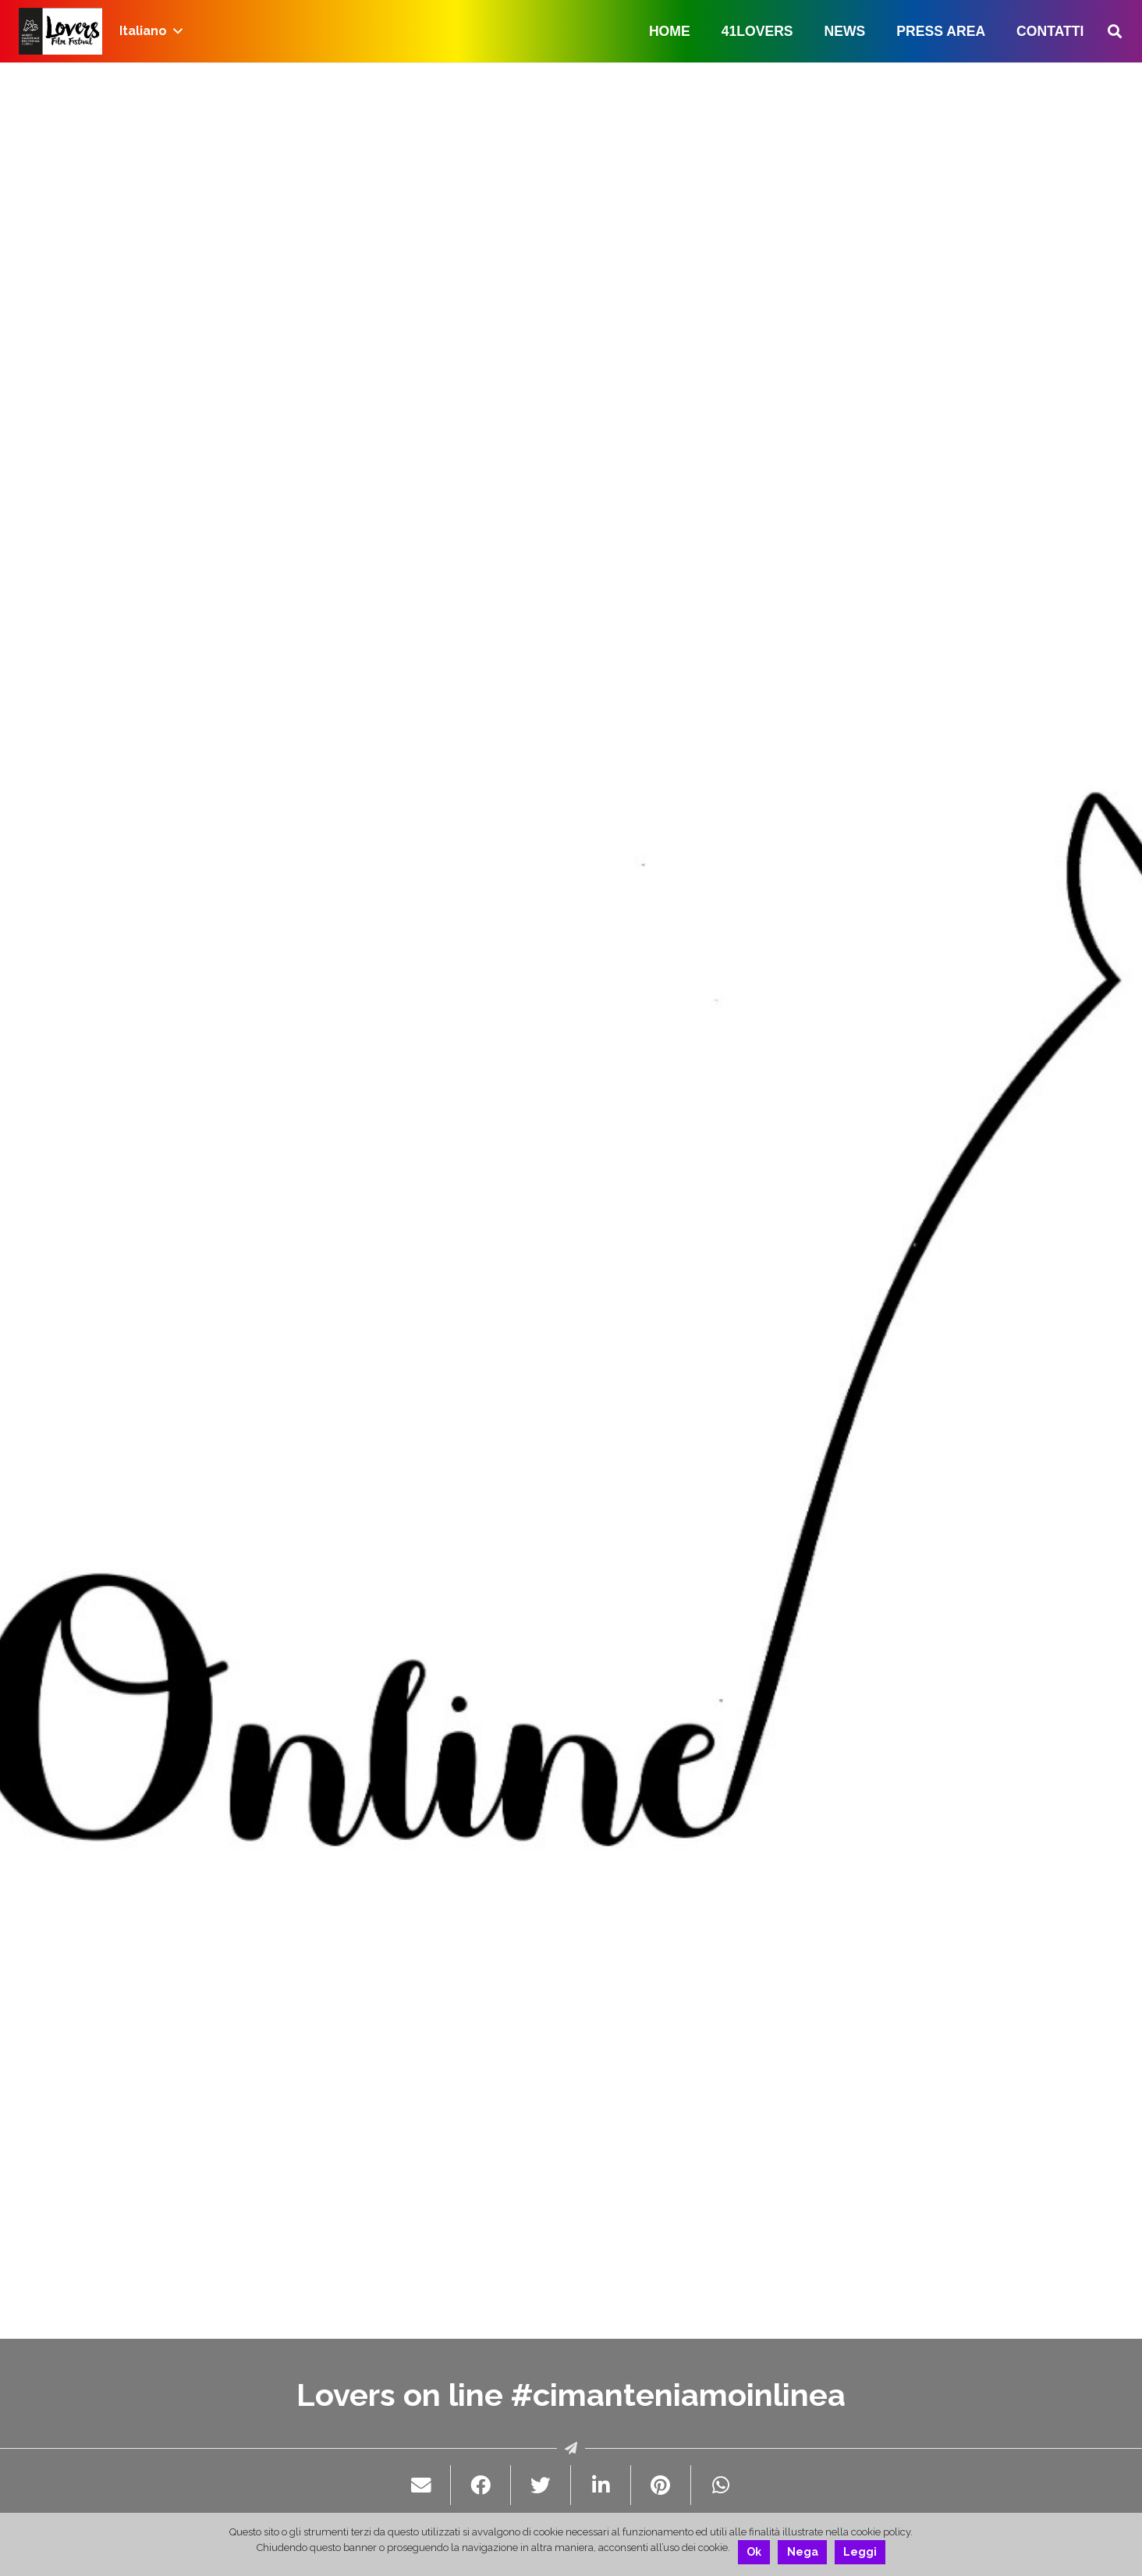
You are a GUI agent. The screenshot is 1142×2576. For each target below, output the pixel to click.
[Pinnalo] (661, 2485)
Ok (754, 2552)
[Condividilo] (481, 2485)
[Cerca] (1114, 31)
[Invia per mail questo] (422, 2485)
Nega (802, 2552)
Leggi (860, 2552)
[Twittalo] (541, 2485)
